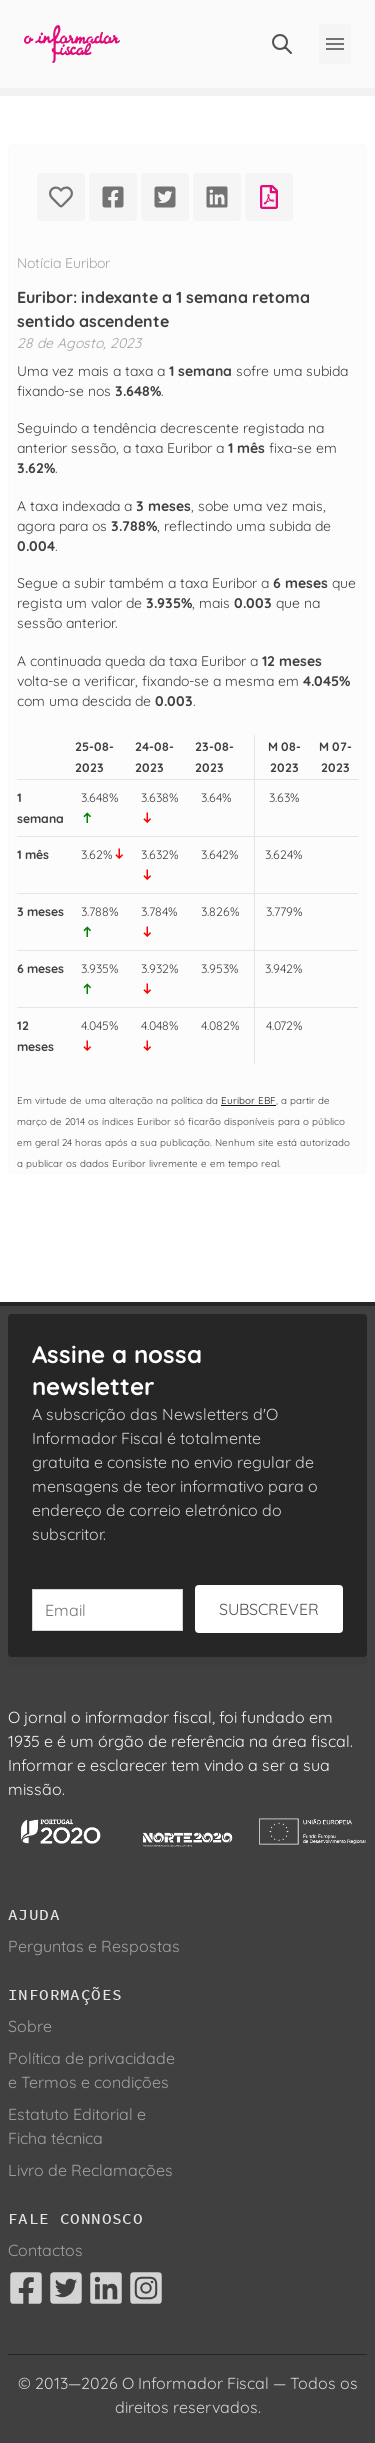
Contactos (45, 2250)
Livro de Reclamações (90, 2170)
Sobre (30, 2026)
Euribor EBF (248, 1100)
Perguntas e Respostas (94, 1946)
